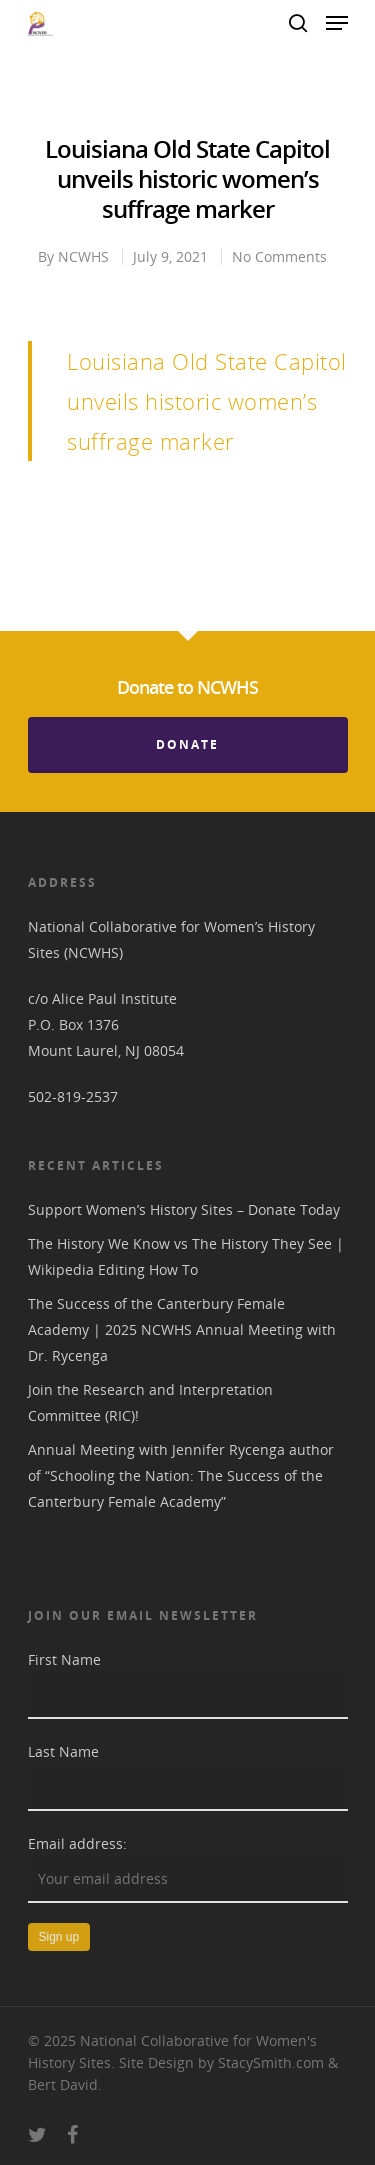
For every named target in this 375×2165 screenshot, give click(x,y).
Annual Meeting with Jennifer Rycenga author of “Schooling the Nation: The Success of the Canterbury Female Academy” (181, 1475)
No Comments (279, 256)
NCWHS (83, 256)
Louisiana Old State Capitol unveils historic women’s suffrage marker (207, 401)
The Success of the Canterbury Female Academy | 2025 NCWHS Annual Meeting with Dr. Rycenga (182, 1329)
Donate (187, 744)
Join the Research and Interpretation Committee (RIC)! (150, 1402)
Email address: (77, 1843)
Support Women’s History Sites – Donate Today (184, 1209)
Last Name (63, 1751)
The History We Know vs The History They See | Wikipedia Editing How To (186, 1256)
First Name (64, 1659)
